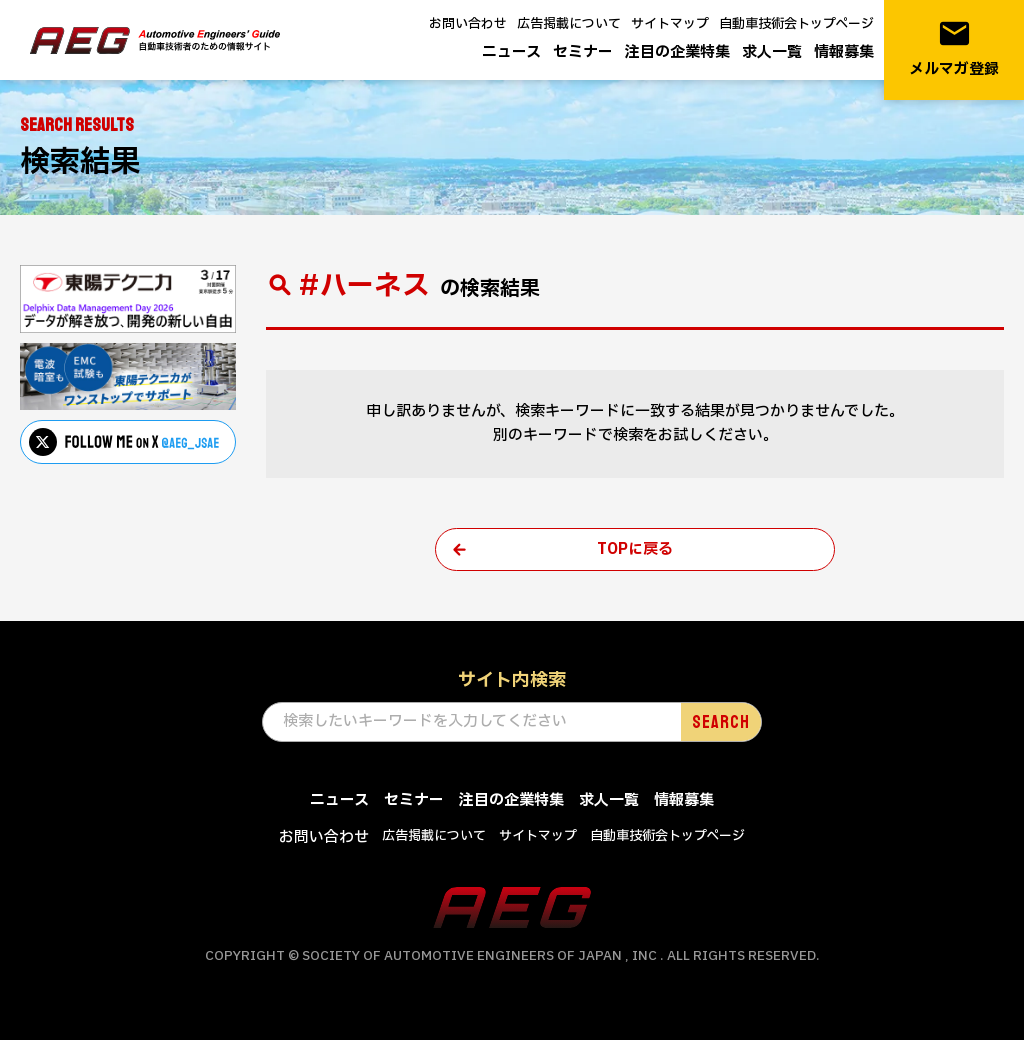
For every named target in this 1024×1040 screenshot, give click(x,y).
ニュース (511, 52)
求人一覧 (772, 52)
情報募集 (844, 52)
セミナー (583, 52)
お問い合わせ (468, 24)
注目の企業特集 (677, 52)
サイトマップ (670, 24)
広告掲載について (569, 24)
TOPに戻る (635, 549)
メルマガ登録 (954, 48)
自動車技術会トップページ (796, 24)
